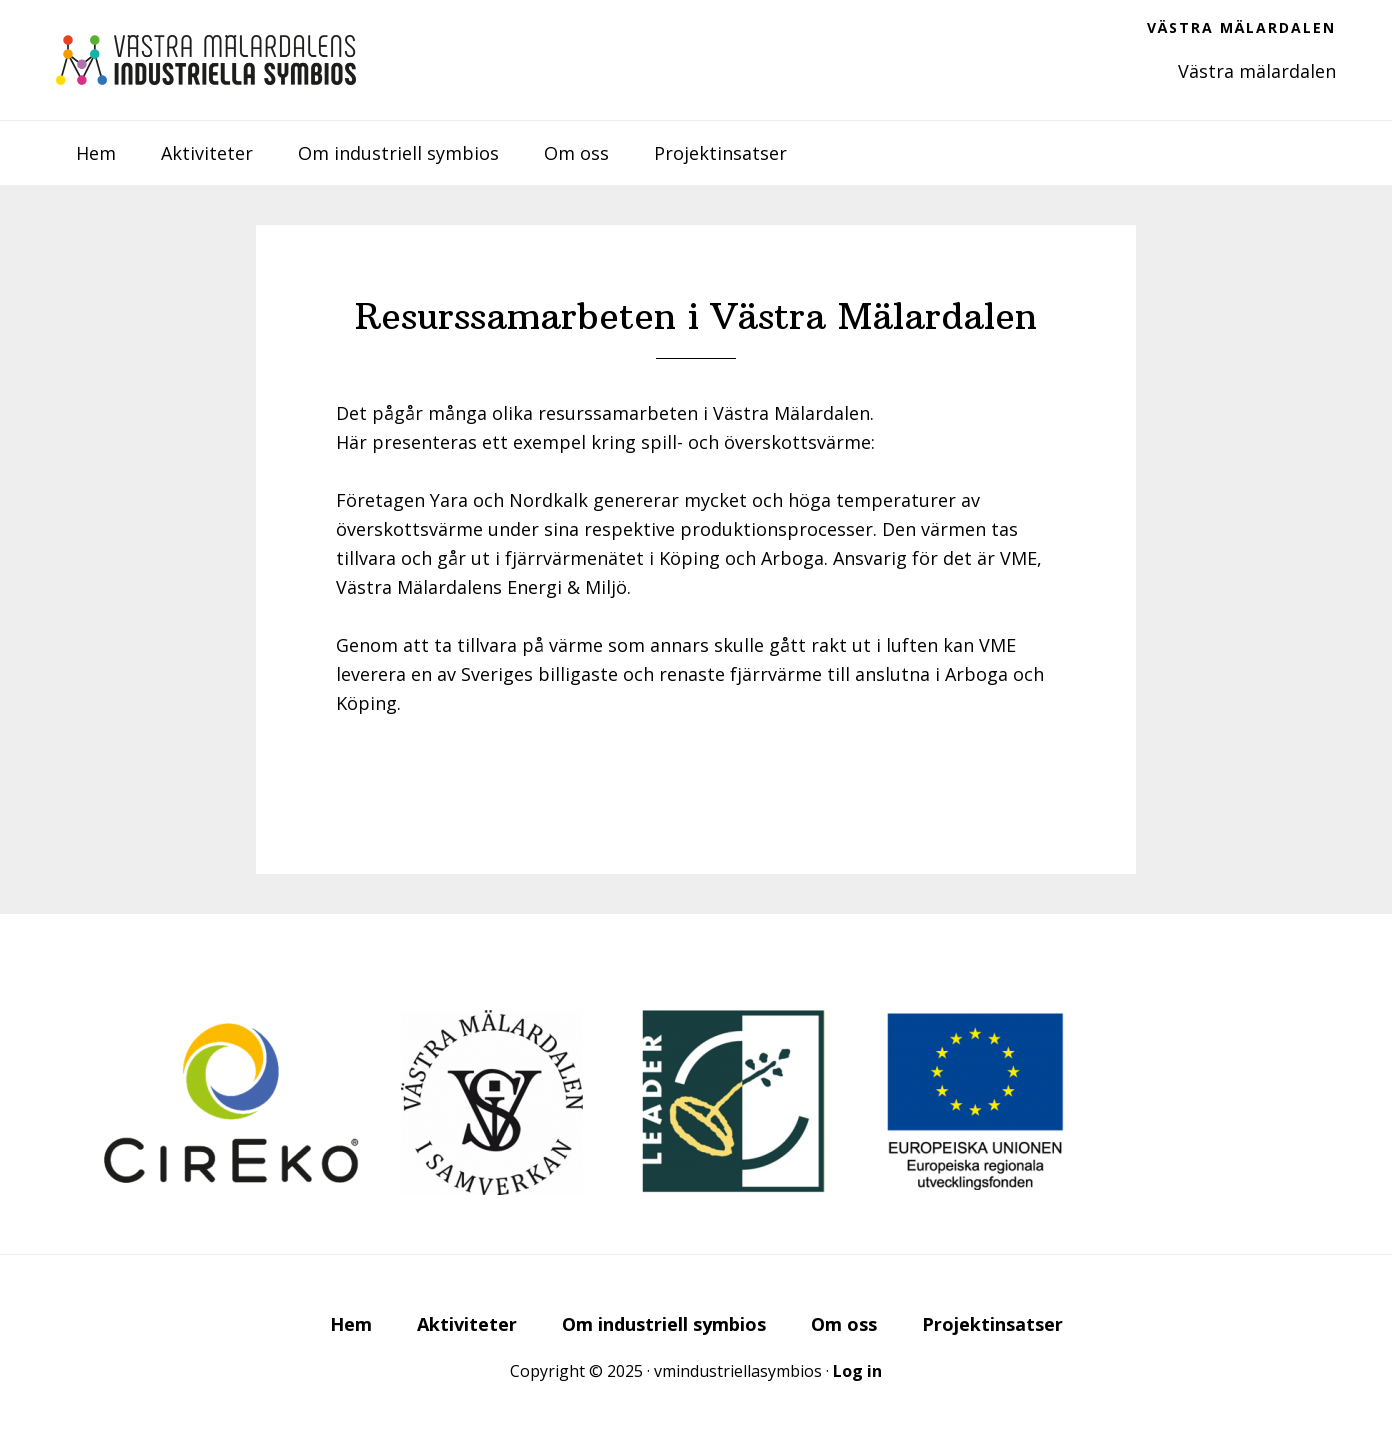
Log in (857, 1371)
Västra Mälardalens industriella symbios (206, 60)
